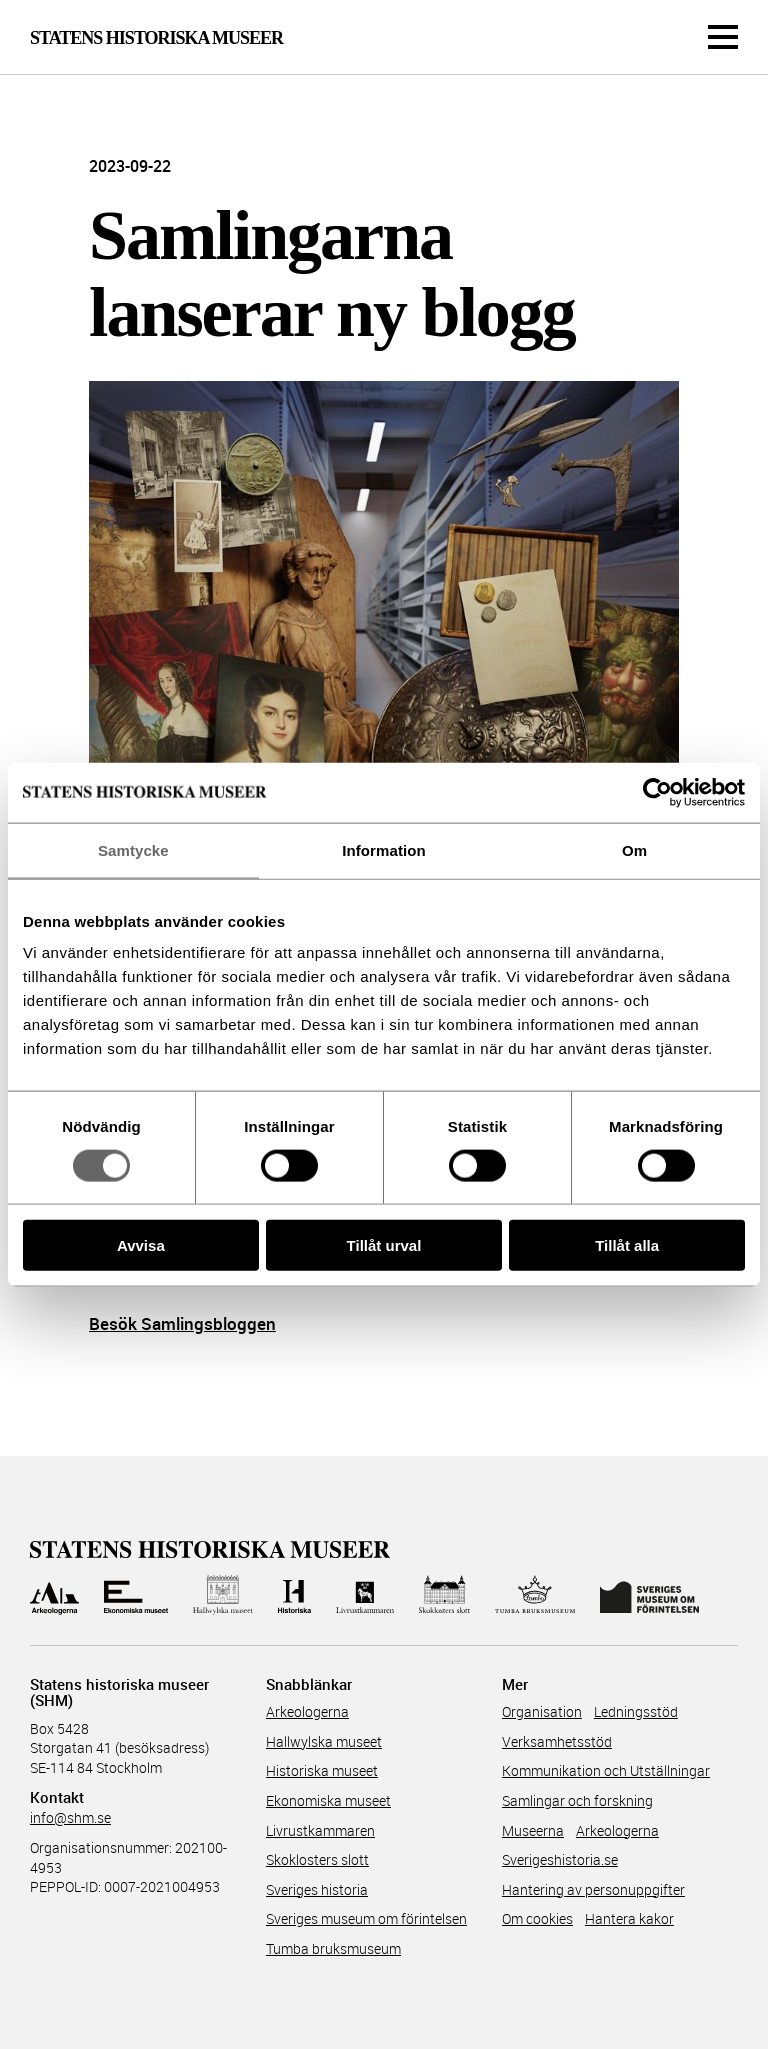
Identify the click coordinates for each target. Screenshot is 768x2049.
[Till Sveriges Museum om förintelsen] (649, 1595)
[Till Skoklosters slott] (445, 1595)
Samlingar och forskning (577, 1800)
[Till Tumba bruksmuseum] (535, 1595)
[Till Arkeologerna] (54, 1595)
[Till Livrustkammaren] (365, 1595)
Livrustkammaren (320, 1830)
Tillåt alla (627, 1245)
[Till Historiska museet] (294, 1595)
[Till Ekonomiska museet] (136, 1595)
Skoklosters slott (317, 1859)
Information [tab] (384, 849)
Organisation (542, 1711)
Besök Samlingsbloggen (182, 1323)
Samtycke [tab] (133, 849)
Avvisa (141, 1245)
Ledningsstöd (636, 1711)
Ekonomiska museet (328, 1800)
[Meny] (723, 37)
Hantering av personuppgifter (593, 1889)
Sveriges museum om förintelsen (366, 1918)
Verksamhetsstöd (557, 1741)
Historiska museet (322, 1770)
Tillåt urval (384, 1245)
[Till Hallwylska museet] (222, 1595)
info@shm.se (70, 1817)
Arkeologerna (307, 1711)
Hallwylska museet (324, 1741)
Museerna (533, 1830)
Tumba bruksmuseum (333, 1948)
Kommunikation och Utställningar (606, 1770)
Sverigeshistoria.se (560, 1859)
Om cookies (537, 1918)
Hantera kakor (629, 1918)
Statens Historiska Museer (156, 38)
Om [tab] (634, 849)
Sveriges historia (317, 1889)
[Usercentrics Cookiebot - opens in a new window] (657, 792)
